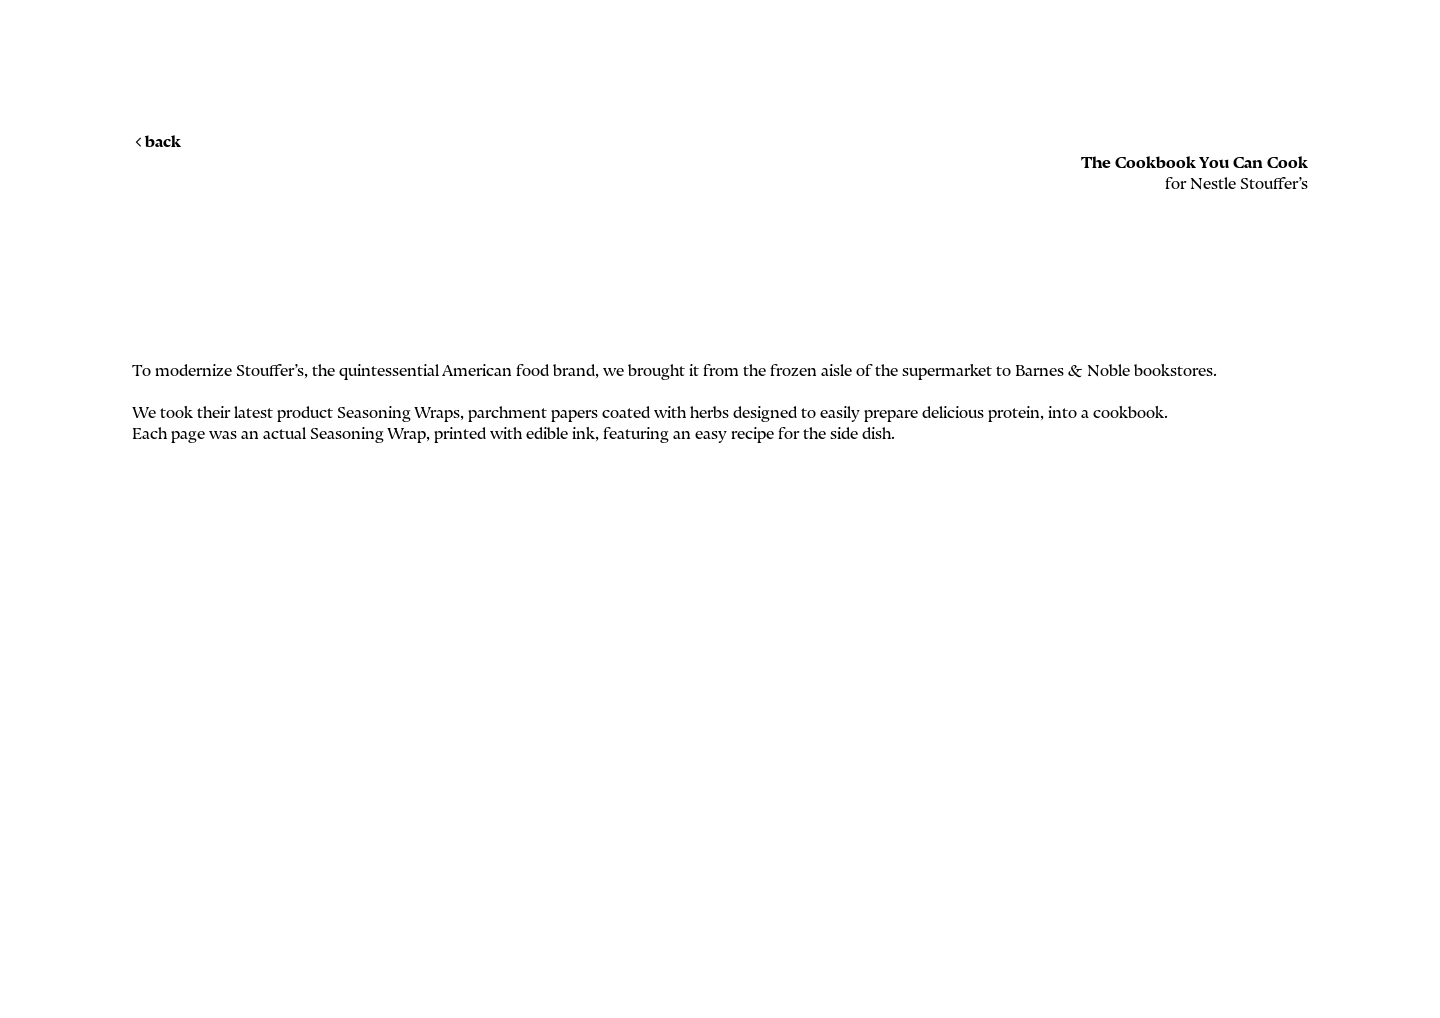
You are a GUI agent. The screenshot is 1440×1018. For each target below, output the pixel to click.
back (156, 141)
